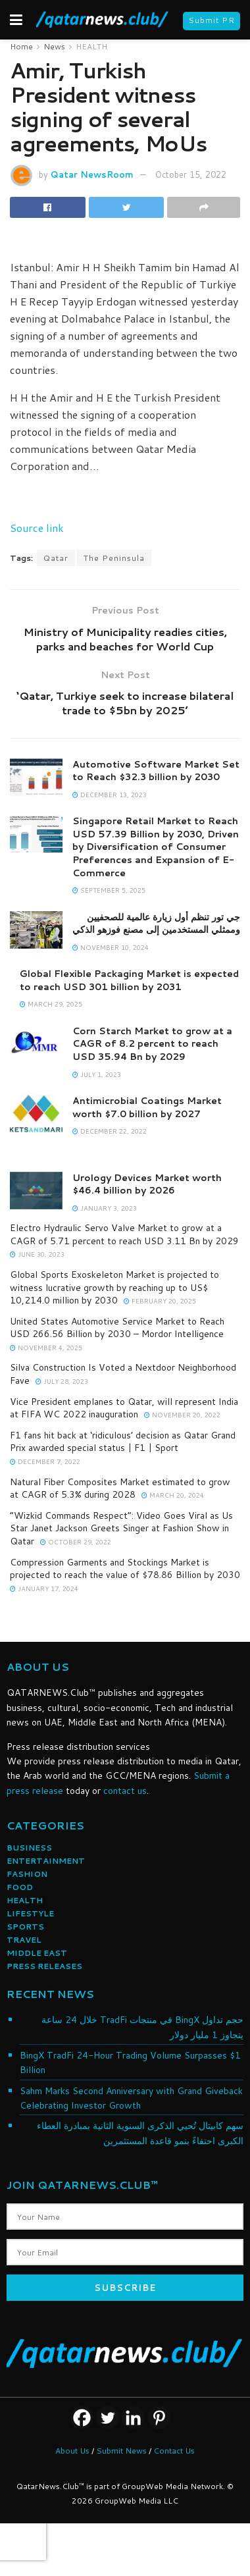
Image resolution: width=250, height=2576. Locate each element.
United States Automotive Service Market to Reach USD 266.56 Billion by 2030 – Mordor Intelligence (117, 1328)
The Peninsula (114, 558)
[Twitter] (107, 2417)
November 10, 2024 (110, 947)
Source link (37, 527)
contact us (125, 1790)
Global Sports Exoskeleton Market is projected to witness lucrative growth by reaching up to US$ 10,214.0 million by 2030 (114, 1287)
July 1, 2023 (96, 1074)
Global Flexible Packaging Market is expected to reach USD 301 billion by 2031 (129, 980)
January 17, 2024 (44, 1588)
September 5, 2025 (108, 890)
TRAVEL (24, 1939)
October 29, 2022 (75, 1541)
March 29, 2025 (51, 1004)
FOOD (20, 1887)
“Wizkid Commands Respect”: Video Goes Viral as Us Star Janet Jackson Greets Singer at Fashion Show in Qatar (121, 1528)
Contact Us (174, 2450)
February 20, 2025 (160, 1300)
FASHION (27, 1873)
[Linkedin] (133, 2417)
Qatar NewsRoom (92, 174)
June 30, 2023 (37, 1254)
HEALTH (91, 46)
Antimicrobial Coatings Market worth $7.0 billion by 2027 (147, 1107)
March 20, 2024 (172, 1495)
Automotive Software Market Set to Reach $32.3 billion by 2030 (155, 771)
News (54, 46)
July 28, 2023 (62, 1381)
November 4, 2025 (46, 1347)
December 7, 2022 (45, 1461)
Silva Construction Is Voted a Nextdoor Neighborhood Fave (123, 1374)
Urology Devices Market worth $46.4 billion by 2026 (147, 1184)
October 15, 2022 (190, 174)
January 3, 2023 (104, 1208)
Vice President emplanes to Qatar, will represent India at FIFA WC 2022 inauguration (124, 1408)
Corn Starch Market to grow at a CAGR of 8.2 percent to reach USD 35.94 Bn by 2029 (152, 1043)
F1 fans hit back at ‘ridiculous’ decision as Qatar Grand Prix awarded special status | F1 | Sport (123, 1442)
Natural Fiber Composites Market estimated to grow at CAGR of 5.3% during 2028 (120, 1488)
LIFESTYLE (30, 1913)
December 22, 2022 (109, 1131)
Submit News (121, 2450)
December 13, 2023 (109, 794)
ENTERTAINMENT (46, 1860)
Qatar (55, 558)
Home (21, 46)
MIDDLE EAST (37, 1952)
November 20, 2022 (182, 1414)
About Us (72, 2450)
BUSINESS (29, 1847)
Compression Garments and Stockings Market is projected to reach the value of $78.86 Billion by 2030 (125, 1569)
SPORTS (25, 1926)
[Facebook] (81, 2417)
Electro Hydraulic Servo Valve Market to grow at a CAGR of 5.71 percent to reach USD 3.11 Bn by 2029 (124, 1234)
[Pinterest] (158, 2417)
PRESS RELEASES (44, 1966)
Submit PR (211, 20)
